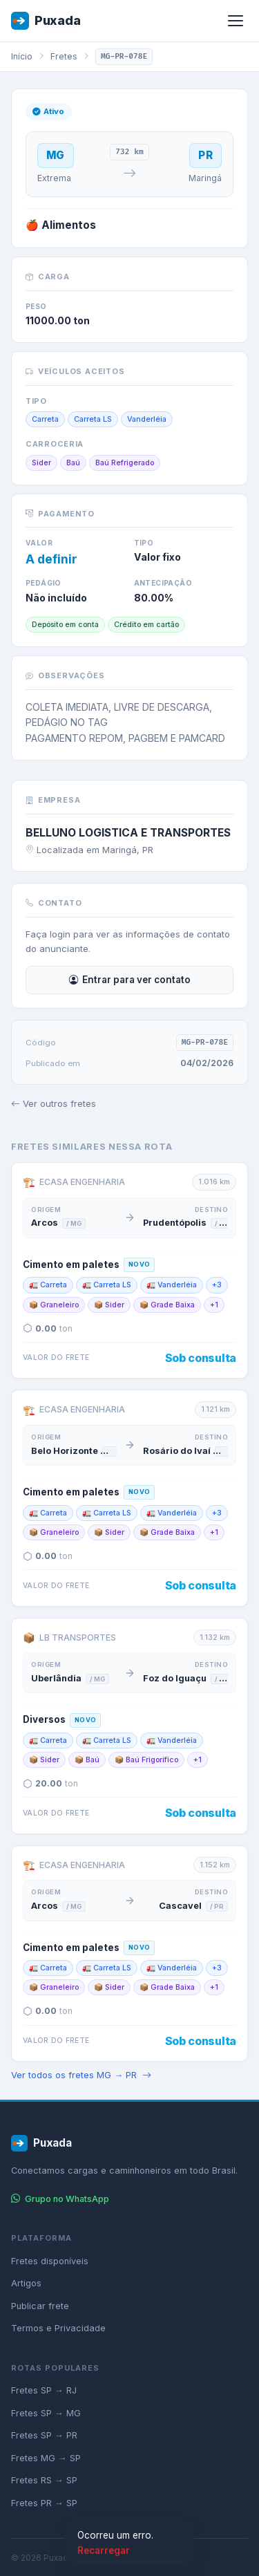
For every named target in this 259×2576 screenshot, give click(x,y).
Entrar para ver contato (130, 980)
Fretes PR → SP (44, 2503)
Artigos (26, 2283)
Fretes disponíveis (49, 2261)
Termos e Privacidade (58, 2328)
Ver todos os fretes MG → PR (81, 2074)
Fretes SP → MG (46, 2413)
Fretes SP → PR (44, 2435)
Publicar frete (40, 2306)
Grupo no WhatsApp (60, 2199)
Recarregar (103, 2550)
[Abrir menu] (235, 20)
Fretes (63, 56)
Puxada (45, 21)
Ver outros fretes (53, 1103)
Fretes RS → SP (44, 2480)
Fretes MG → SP (46, 2458)
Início (21, 56)
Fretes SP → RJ (44, 2390)
